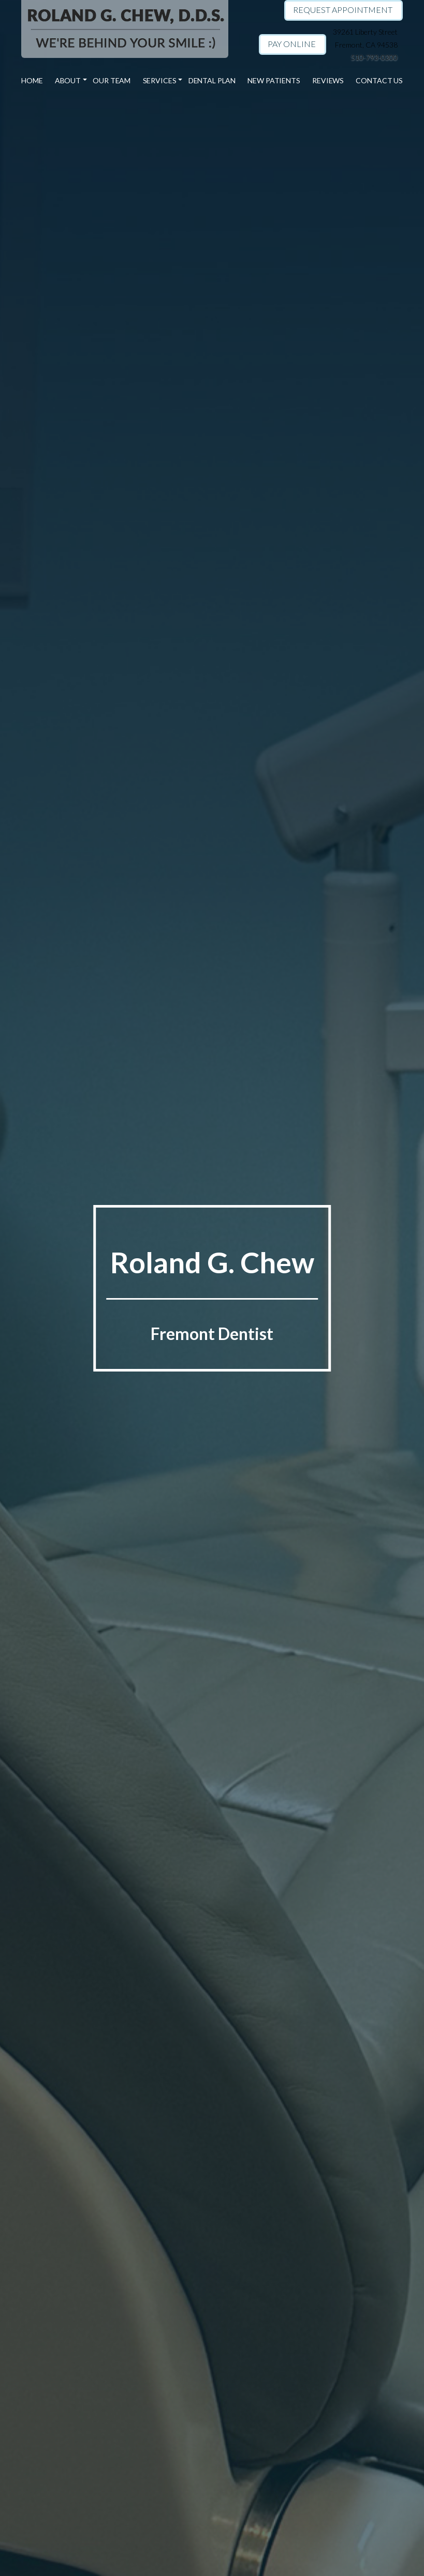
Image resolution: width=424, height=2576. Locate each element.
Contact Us (377, 81)
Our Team (112, 81)
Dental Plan (212, 81)
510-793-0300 (374, 57)
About (69, 81)
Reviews (326, 81)
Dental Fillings (168, 205)
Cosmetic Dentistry (168, 141)
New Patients (273, 81)
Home (34, 81)
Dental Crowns (168, 179)
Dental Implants (168, 192)
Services (160, 81)
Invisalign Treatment (168, 128)
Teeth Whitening (168, 166)
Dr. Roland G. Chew (77, 115)
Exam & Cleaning (168, 153)
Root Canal (168, 218)
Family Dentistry (168, 115)
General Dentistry (168, 103)
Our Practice (77, 103)
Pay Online (292, 44)
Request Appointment (342, 9)
